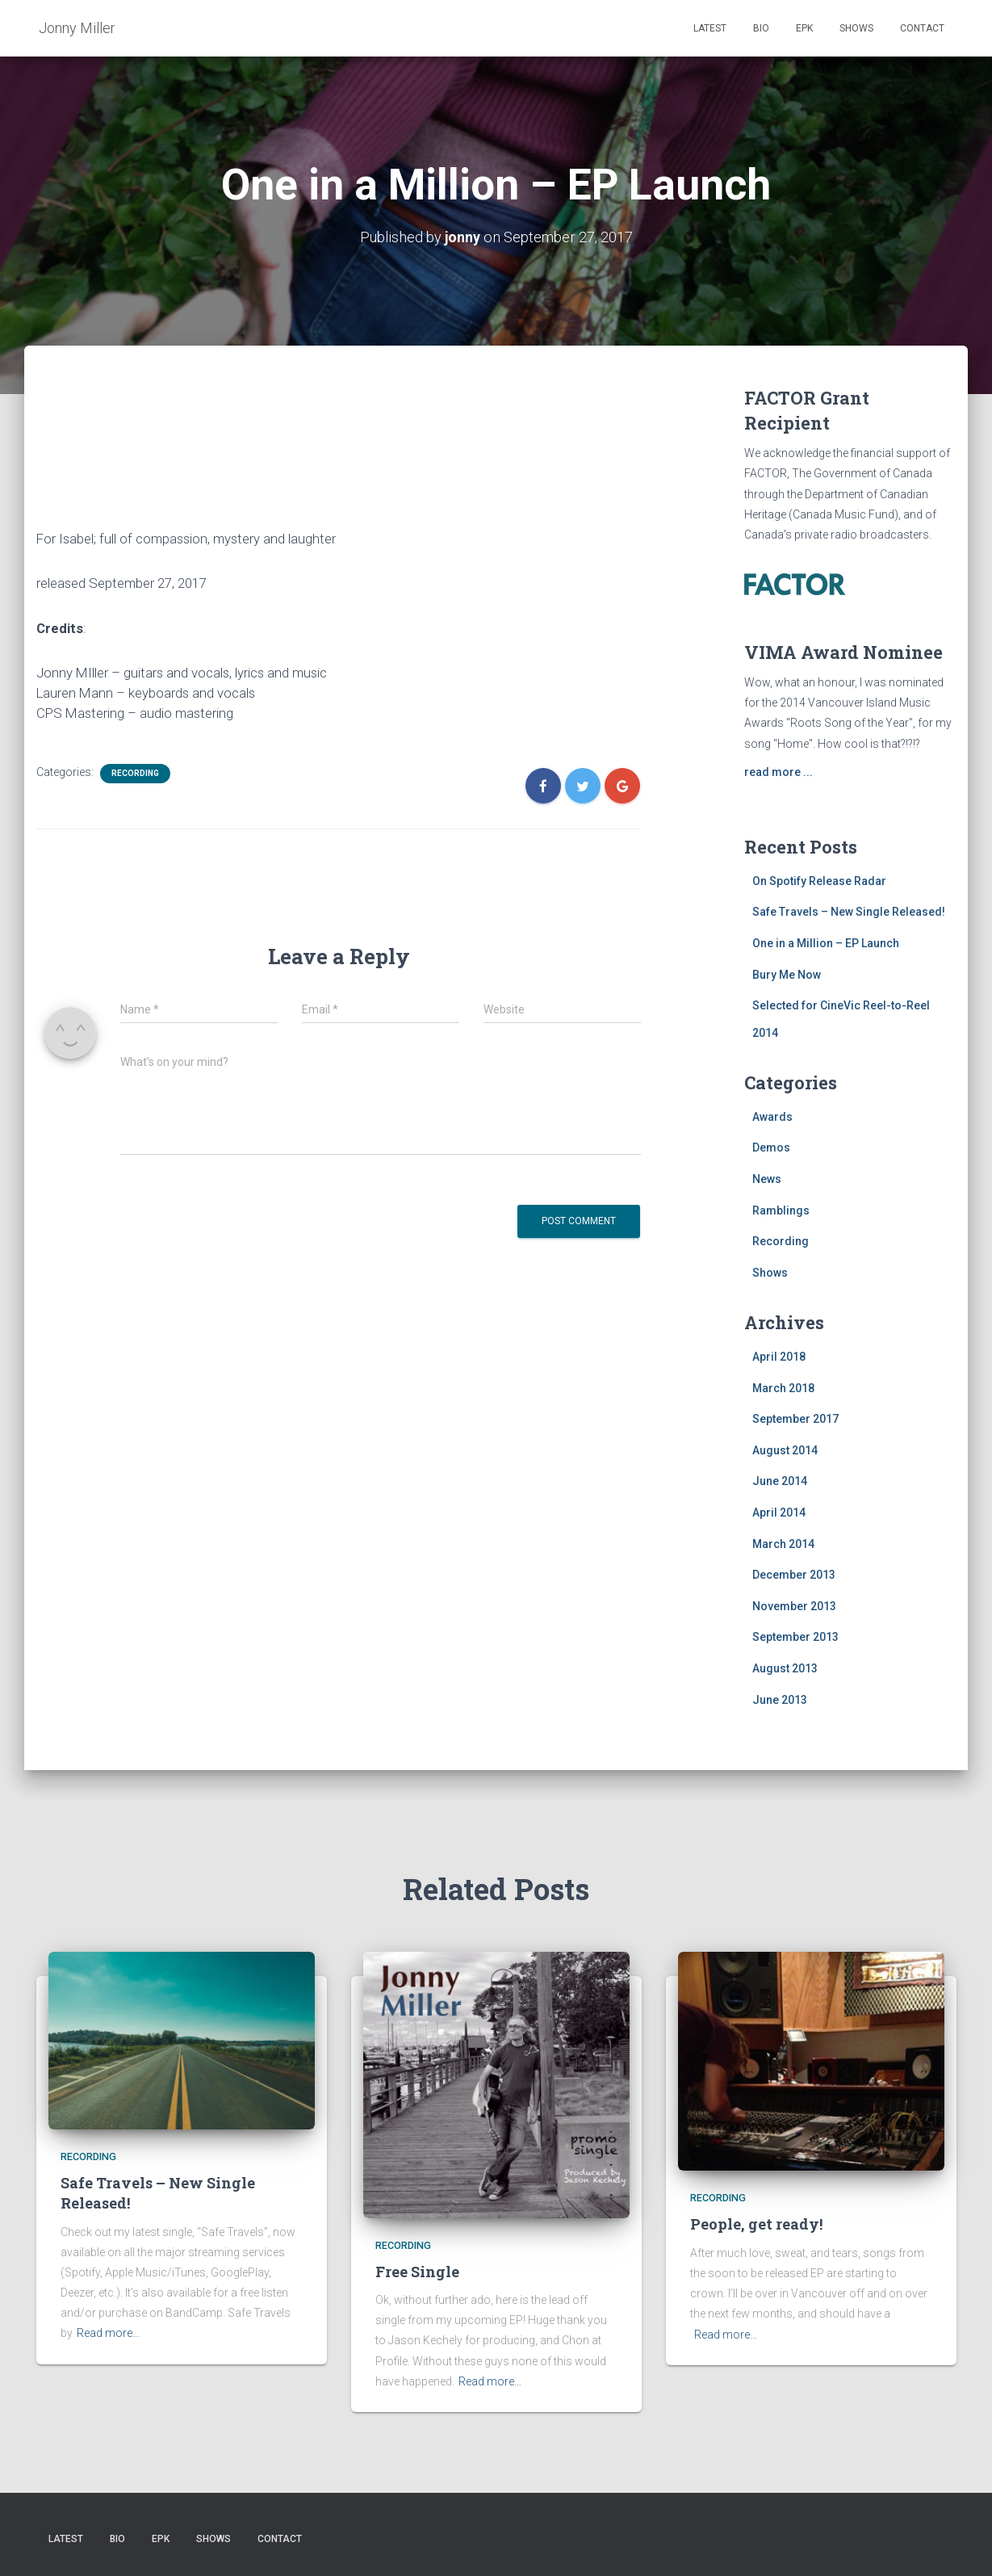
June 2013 (779, 1699)
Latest (709, 28)
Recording (135, 773)
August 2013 (785, 1668)
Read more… (108, 2332)
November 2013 (794, 1606)
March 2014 (783, 1544)
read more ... (778, 772)
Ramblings (781, 1210)
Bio (761, 28)
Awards (772, 1116)
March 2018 (783, 1388)
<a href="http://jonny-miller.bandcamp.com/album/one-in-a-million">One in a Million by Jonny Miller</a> (338, 450)
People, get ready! (756, 2224)
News (766, 1179)
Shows (856, 28)
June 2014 (779, 1481)
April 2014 (779, 1512)
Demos (771, 1147)
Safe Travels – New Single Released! (848, 911)
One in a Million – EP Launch (825, 943)
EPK (804, 28)
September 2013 (795, 1636)
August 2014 (785, 1450)
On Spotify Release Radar (819, 881)
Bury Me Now (786, 973)
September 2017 (795, 1418)
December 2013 (793, 1574)
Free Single (417, 2271)
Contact (922, 28)
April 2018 (779, 1356)
